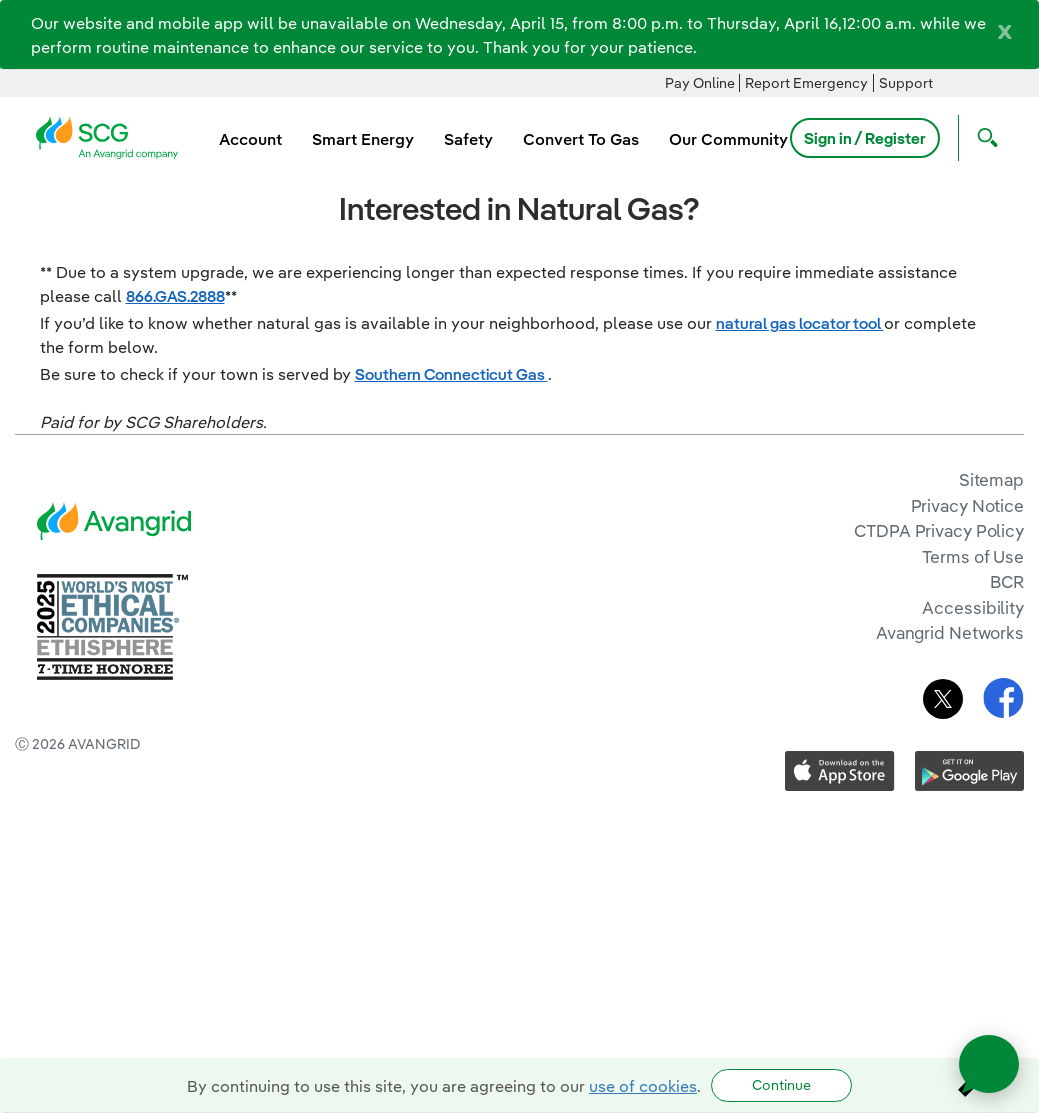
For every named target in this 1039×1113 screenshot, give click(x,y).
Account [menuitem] (250, 139)
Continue (781, 1085)
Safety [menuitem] (468, 139)
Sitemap (991, 479)
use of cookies (643, 1086)
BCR (1007, 581)
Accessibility (973, 607)
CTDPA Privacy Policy (939, 530)
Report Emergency (806, 83)
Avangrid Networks (950, 632)
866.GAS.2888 (175, 296)
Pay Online (700, 83)
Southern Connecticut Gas (451, 374)
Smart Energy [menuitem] (363, 139)
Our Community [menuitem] (728, 139)
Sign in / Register (865, 138)
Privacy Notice (967, 505)
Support (906, 83)
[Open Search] (983, 138)
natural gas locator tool (800, 323)
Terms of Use (973, 556)
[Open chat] (989, 1064)
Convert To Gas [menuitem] (581, 139)
